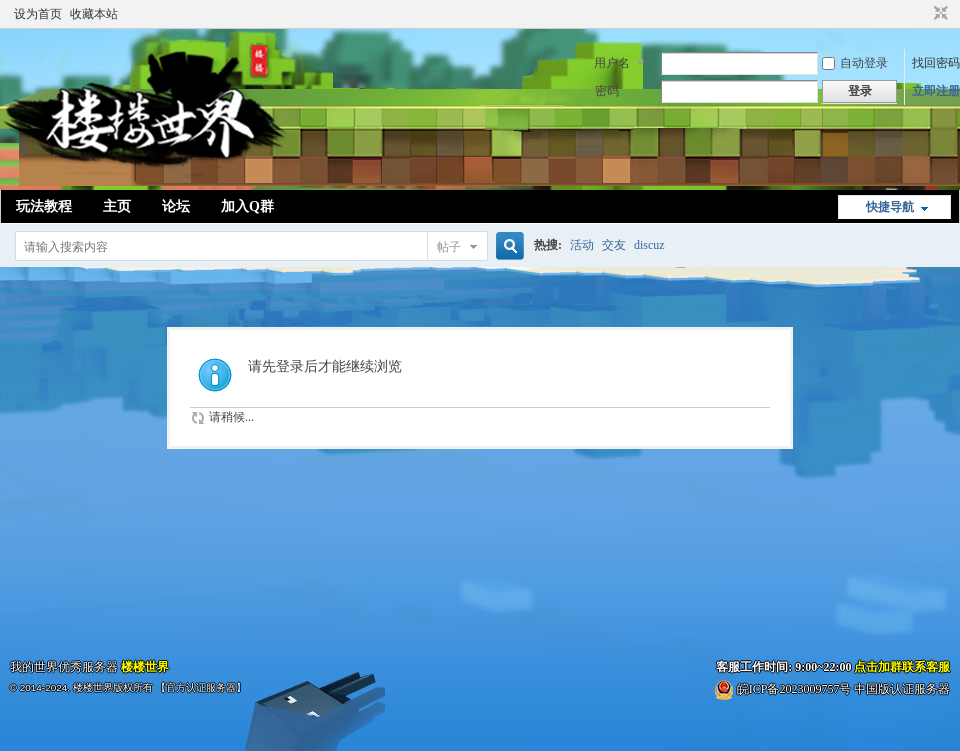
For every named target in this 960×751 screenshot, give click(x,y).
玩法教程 (44, 206)
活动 (582, 245)
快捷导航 (890, 207)
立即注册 (936, 91)
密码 (607, 91)
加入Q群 (247, 206)
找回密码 (936, 63)
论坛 (176, 206)
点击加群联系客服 (902, 667)
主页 (117, 206)
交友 (614, 245)
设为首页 (38, 14)
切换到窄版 (938, 14)
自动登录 (855, 63)
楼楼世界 (145, 667)
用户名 (612, 63)
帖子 (449, 247)
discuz (649, 245)
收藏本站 (94, 14)
